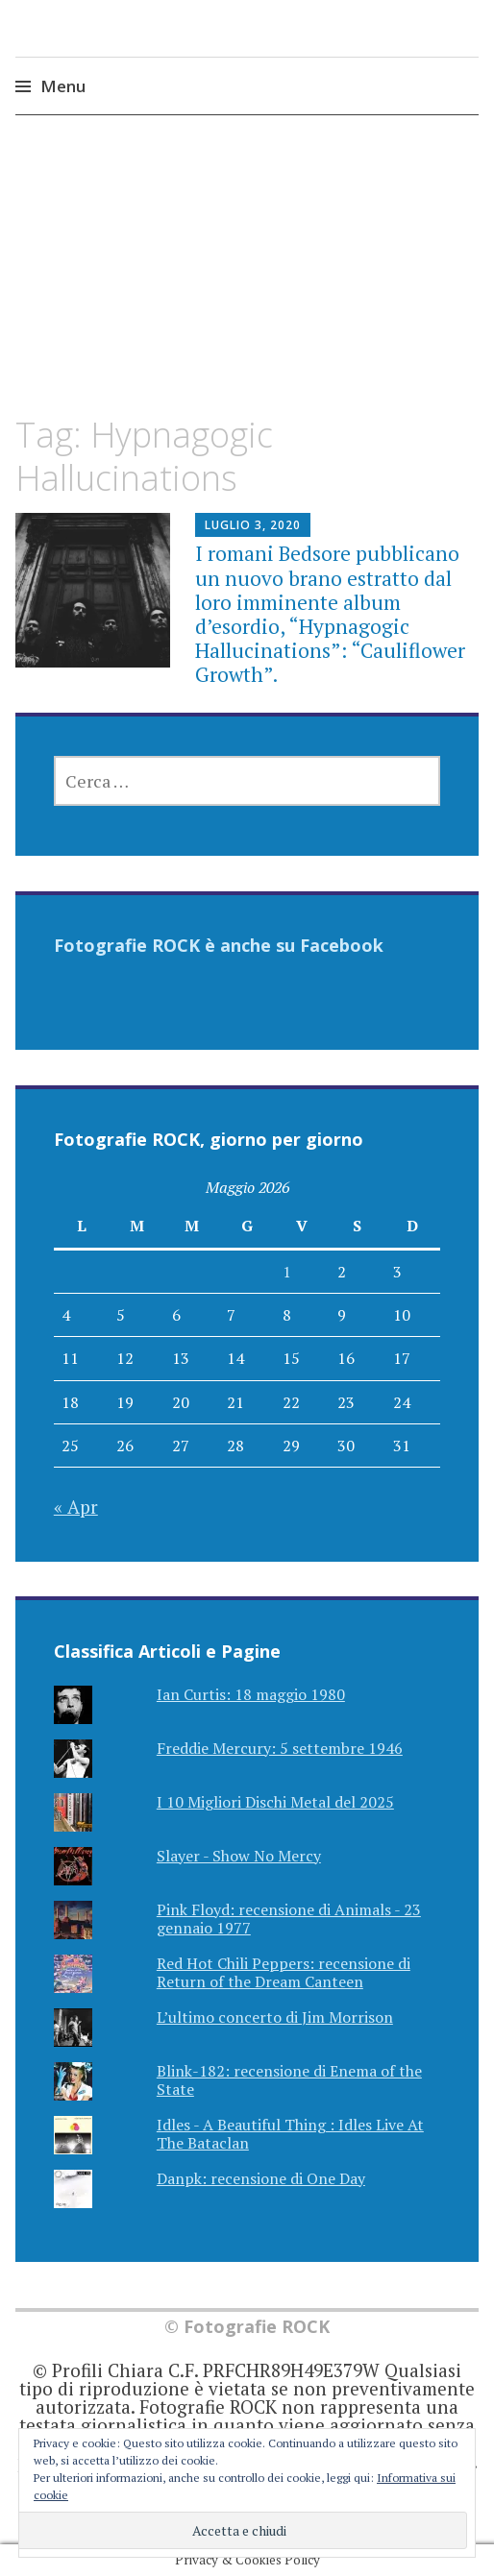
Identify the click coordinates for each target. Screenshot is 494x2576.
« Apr (76, 1507)
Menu (63, 86)
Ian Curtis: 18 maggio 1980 (251, 1694)
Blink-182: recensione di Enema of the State (289, 2080)
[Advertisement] (247, 282)
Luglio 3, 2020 (253, 525)
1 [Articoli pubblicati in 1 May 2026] (287, 1271)
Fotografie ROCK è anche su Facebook (218, 945)
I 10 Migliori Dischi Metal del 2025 (275, 1801)
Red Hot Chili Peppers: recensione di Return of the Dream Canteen (283, 1972)
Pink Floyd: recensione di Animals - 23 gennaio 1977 (289, 1918)
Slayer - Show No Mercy (239, 1855)
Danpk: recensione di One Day (261, 2178)
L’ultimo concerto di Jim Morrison (275, 2017)
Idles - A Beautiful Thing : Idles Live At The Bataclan (290, 2133)
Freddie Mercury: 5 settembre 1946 (280, 1748)
